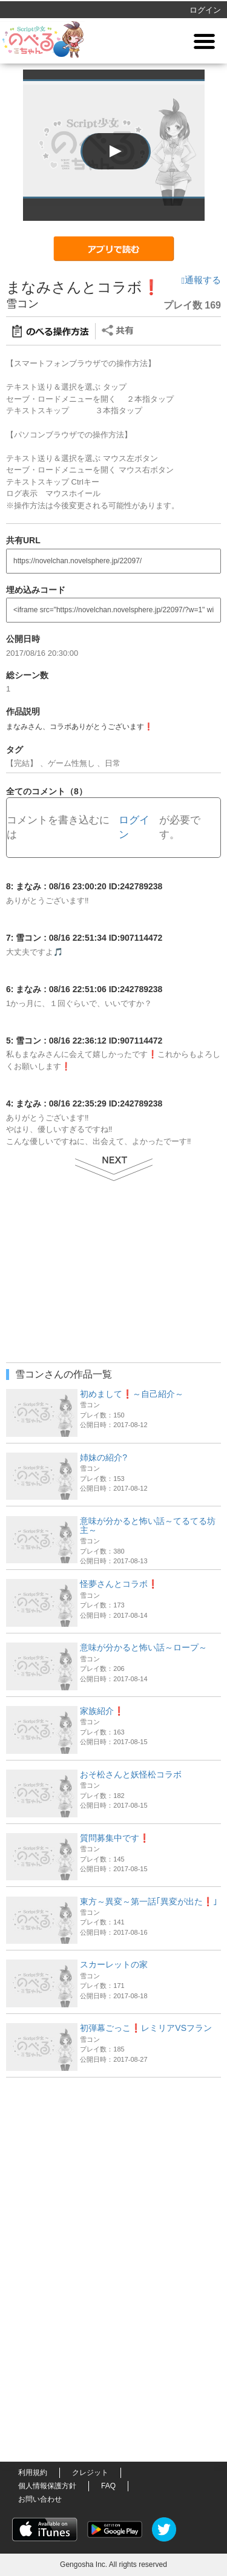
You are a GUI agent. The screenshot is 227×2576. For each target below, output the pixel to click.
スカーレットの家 (114, 1964)
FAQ (108, 2486)
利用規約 (32, 2472)
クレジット (90, 2472)
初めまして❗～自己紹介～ (131, 1394)
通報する (201, 280)
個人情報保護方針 (47, 2486)
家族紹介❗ (102, 1711)
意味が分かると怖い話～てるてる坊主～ (147, 1525)
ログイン (205, 10)
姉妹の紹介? (103, 1457)
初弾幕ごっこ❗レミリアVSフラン (146, 2028)
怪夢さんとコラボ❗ (119, 1584)
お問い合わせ (40, 2499)
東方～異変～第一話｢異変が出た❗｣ (148, 1901)
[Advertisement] (114, 2159)
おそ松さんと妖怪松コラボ (131, 1774)
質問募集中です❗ (115, 1838)
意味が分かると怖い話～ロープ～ (143, 1647)
